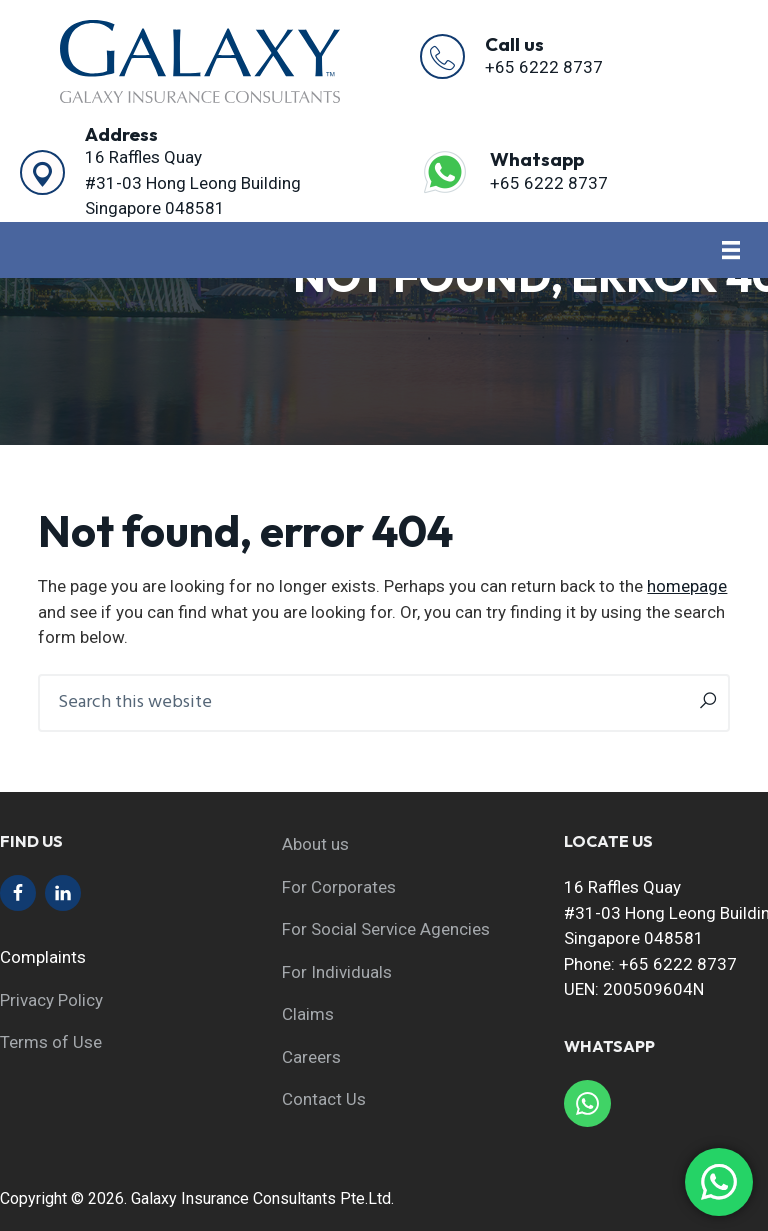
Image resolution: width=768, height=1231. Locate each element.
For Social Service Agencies (386, 929)
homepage (687, 586)
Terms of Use (51, 1042)
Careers (311, 1057)
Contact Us (324, 1099)
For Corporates (339, 887)
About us (315, 844)
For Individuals (337, 972)
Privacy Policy (51, 1000)
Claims (308, 1014)
